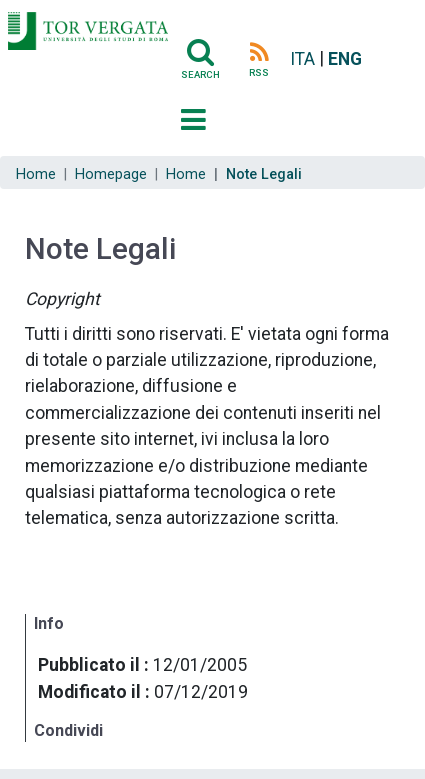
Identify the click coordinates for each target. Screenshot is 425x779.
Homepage (111, 174)
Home (36, 174)
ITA (302, 59)
